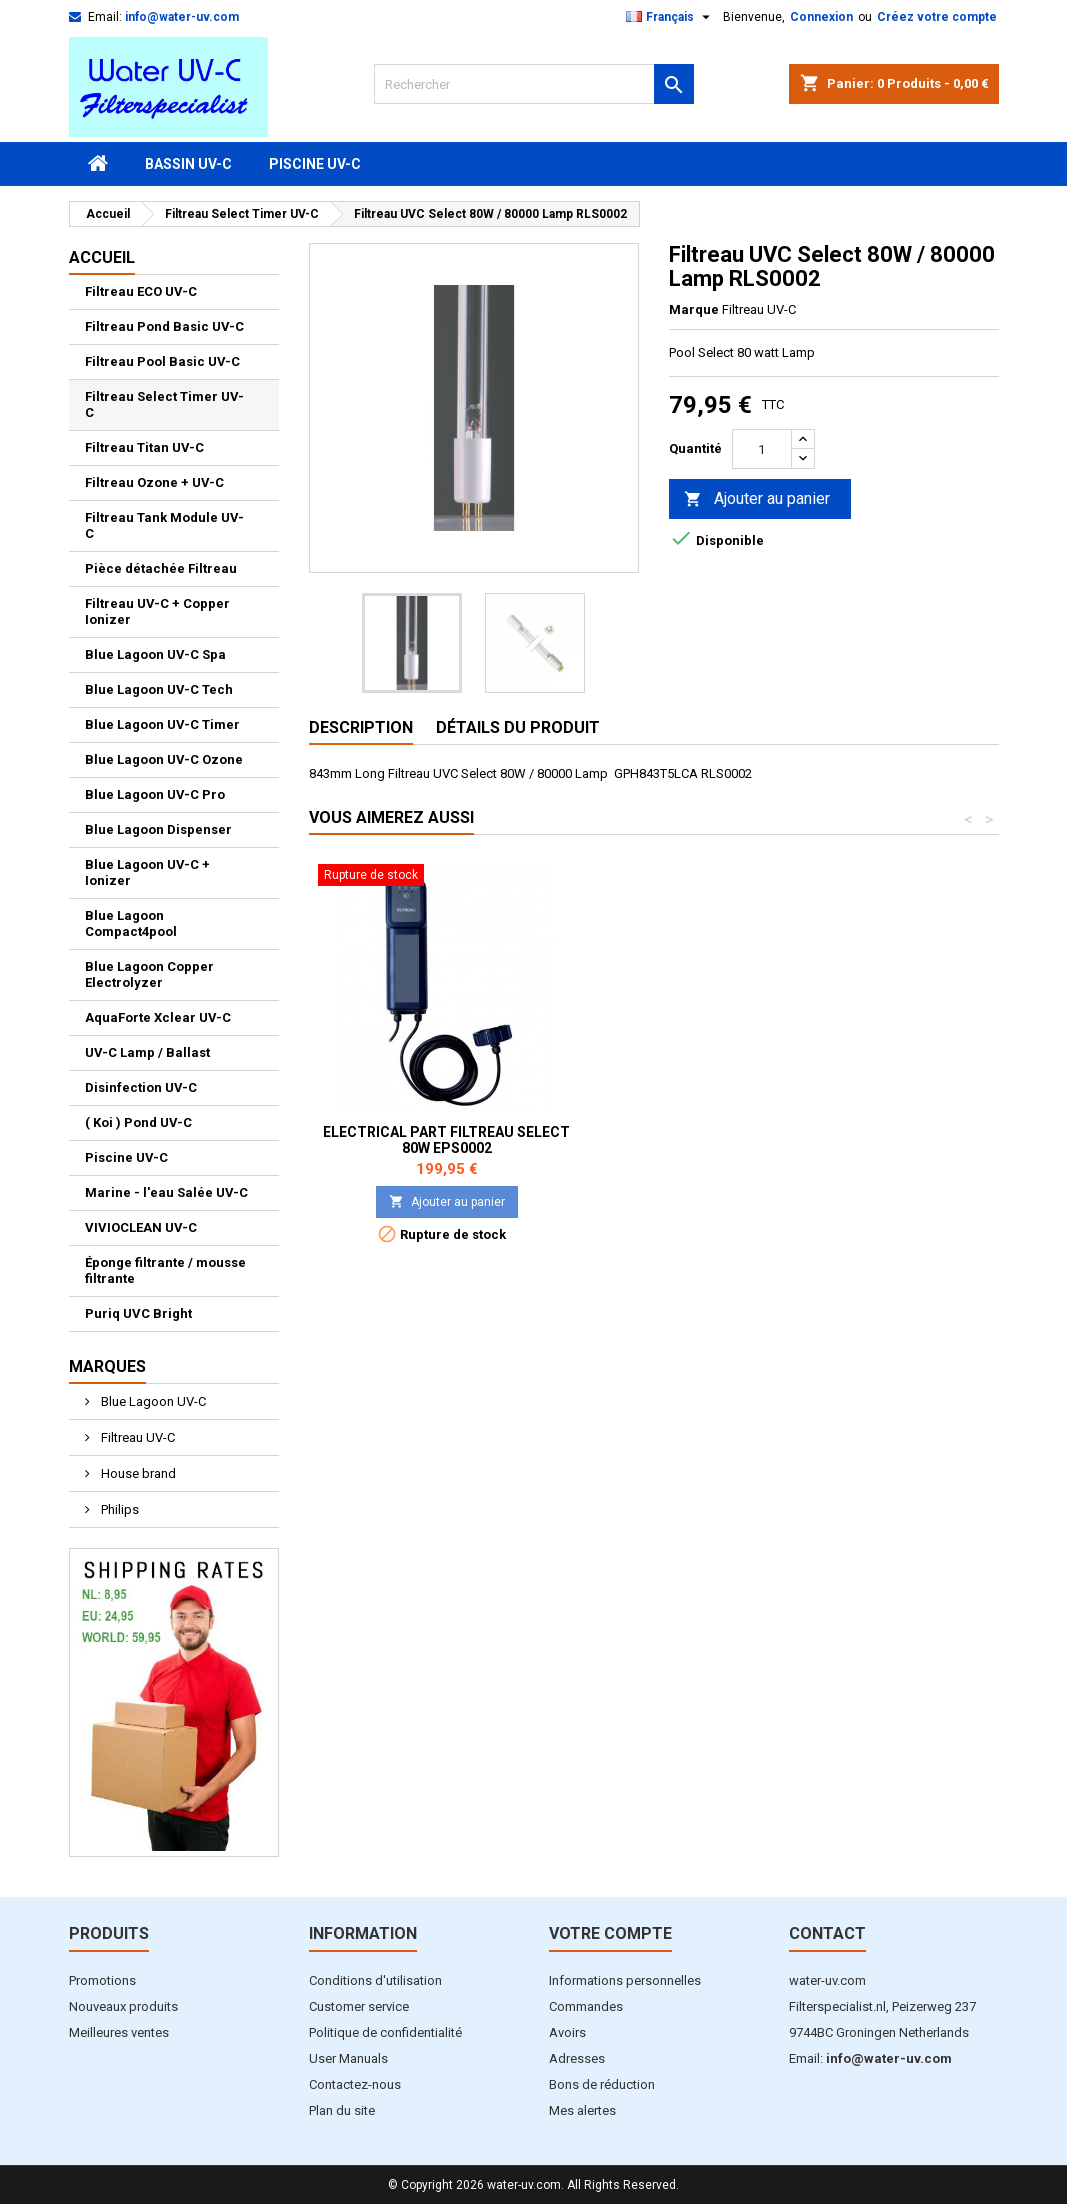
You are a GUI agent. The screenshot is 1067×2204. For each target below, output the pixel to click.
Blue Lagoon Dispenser (158, 829)
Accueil (102, 257)
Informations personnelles (625, 1980)
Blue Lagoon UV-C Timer (162, 724)
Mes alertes (582, 2110)
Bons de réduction (602, 2084)
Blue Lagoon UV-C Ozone (164, 759)
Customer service (359, 2006)
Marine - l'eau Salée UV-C (166, 1192)
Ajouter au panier (757, 499)
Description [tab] (361, 727)
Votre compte (610, 1933)
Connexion (821, 17)
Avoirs (567, 2032)
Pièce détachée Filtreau (161, 568)
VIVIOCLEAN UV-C (141, 1227)
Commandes (586, 2006)
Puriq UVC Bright (138, 1313)
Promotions (102, 1980)
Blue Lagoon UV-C (152, 1401)
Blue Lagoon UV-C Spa (155, 654)
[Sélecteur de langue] (670, 17)
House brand (137, 1473)
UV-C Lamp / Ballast (147, 1052)
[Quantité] (762, 449)
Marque (694, 309)
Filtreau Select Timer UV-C (164, 404)
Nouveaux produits (123, 2006)
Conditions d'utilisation (375, 1980)
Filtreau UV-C (136, 1437)
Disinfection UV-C (141, 1087)
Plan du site (342, 2110)
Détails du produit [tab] (518, 727)
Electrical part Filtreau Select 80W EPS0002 (742, 1140)
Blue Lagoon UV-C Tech (159, 689)
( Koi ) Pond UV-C (138, 1122)
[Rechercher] (534, 84)
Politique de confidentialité (385, 2032)
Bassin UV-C (188, 164)
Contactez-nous (355, 2084)
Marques (107, 1366)
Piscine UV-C (315, 164)
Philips (118, 1509)
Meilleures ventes (119, 2032)
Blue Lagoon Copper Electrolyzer (149, 974)
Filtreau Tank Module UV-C (164, 525)
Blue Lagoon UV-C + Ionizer (147, 872)
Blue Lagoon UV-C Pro (155, 794)
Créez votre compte (937, 17)
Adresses (577, 2058)
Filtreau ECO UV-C (141, 291)
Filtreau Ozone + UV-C (154, 482)
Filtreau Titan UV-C (144, 447)
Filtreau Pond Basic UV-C (164, 326)
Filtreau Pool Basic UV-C (162, 361)
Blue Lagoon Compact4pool (131, 923)
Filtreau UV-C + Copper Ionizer (157, 611)
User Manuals (348, 2058)
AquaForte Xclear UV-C (158, 1017)
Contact (827, 1933)
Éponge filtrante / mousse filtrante (165, 1270)
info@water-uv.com (182, 17)
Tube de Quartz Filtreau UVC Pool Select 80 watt (447, 1140)
